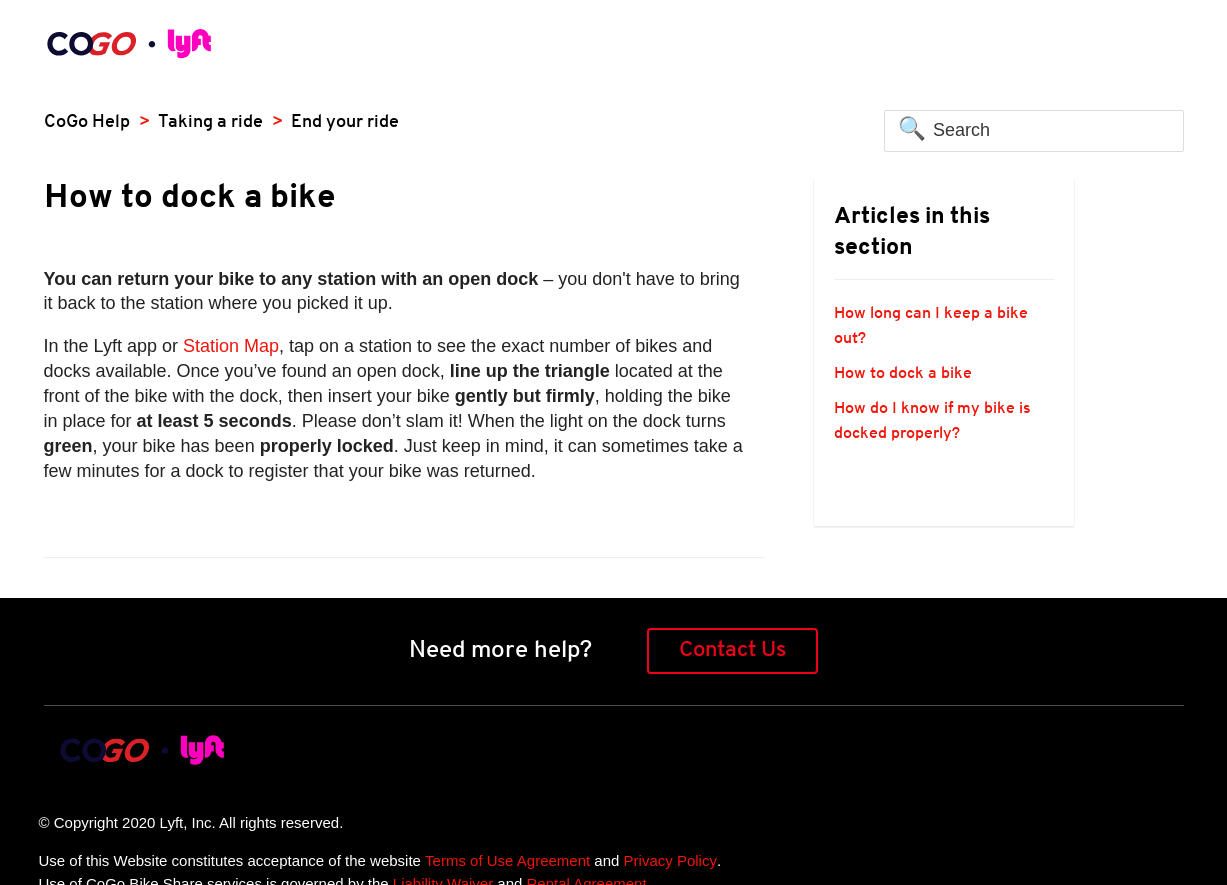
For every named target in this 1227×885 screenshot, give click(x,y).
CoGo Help (87, 122)
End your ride (345, 122)
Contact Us (732, 650)
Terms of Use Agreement (507, 860)
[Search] (1034, 131)
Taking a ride (210, 122)
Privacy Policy (670, 860)
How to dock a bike (903, 374)
